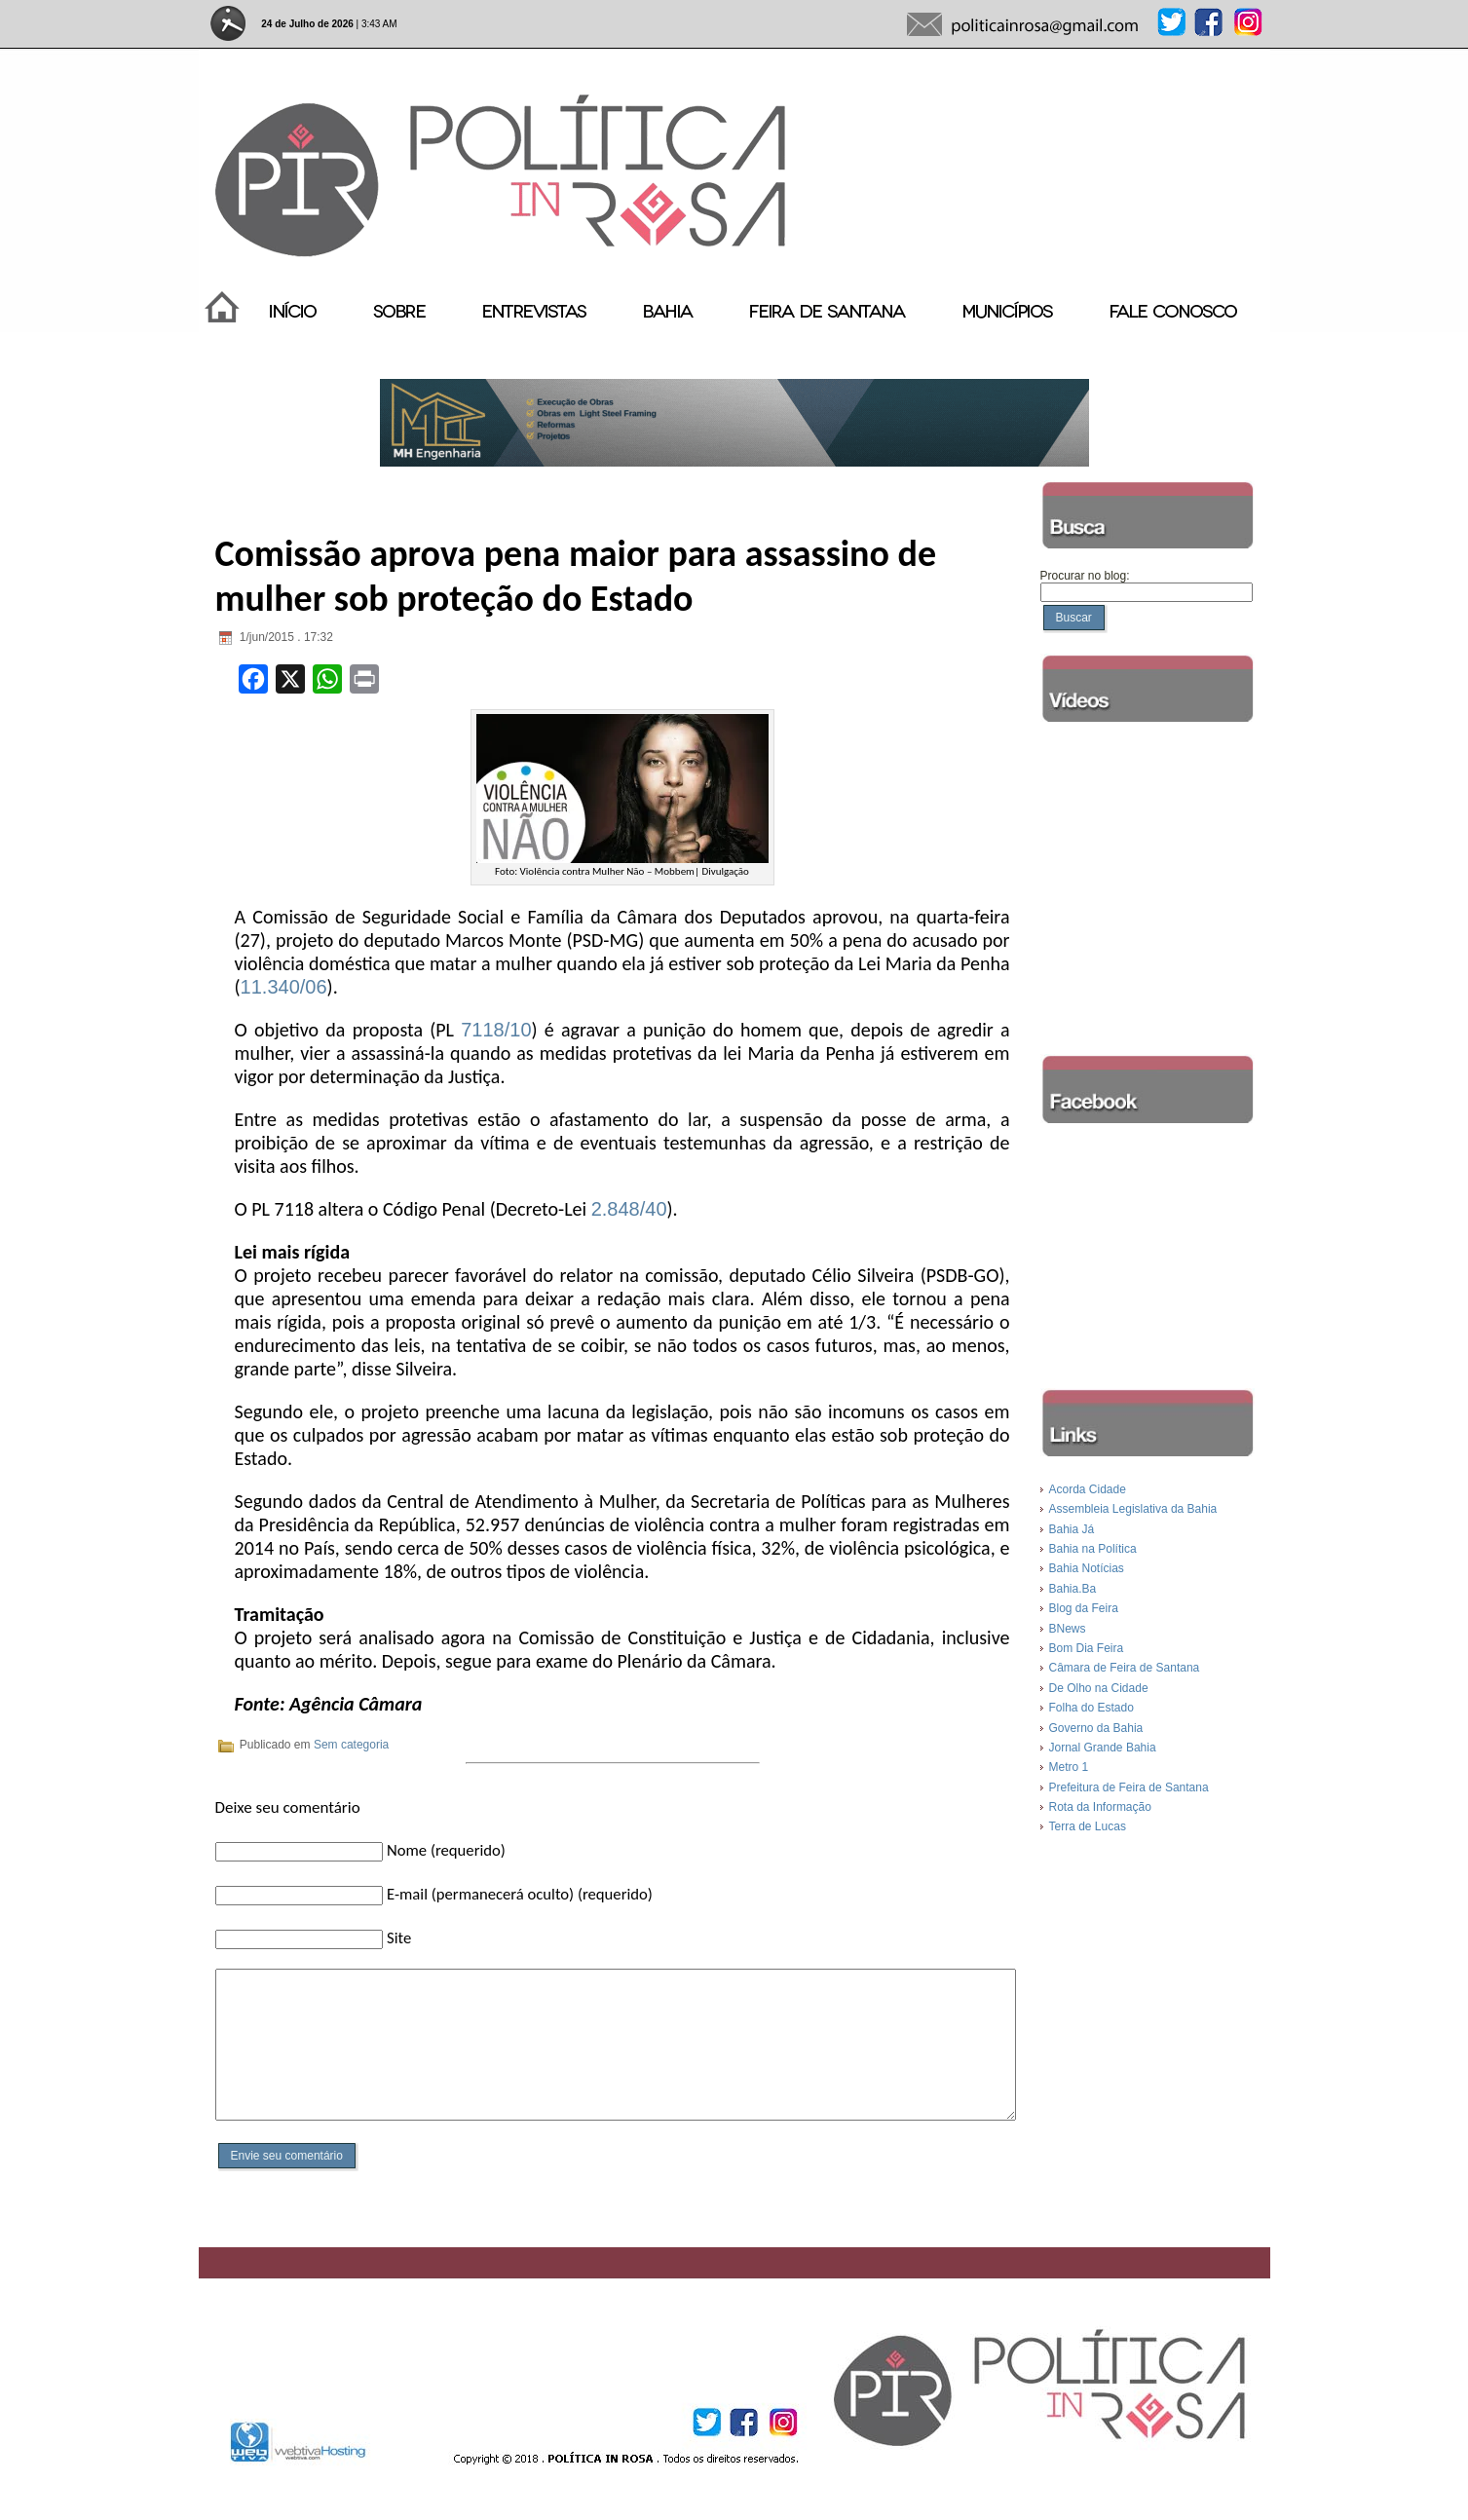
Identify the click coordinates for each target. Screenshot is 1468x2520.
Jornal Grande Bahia (1102, 1747)
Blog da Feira (1083, 1608)
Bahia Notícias (1086, 1568)
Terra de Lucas (1087, 1826)
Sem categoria (351, 1744)
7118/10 (496, 1029)
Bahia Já (1072, 1529)
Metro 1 (1069, 1767)
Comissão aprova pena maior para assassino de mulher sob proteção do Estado (576, 576)
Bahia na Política (1093, 1549)
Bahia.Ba (1073, 1589)
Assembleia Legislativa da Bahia (1133, 1509)
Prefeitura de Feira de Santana (1129, 1787)
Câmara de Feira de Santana (1124, 1667)
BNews (1067, 1629)
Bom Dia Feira (1086, 1648)
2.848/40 (629, 1209)
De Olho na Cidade (1098, 1688)
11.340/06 (284, 986)
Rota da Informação (1100, 1807)
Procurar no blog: (1085, 576)
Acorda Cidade (1087, 1489)
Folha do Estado (1091, 1707)
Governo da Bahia (1096, 1728)
